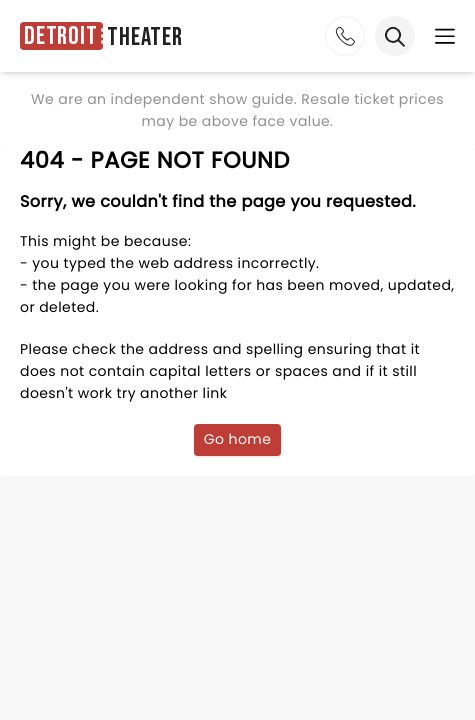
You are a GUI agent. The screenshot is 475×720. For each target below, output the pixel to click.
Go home (238, 439)
